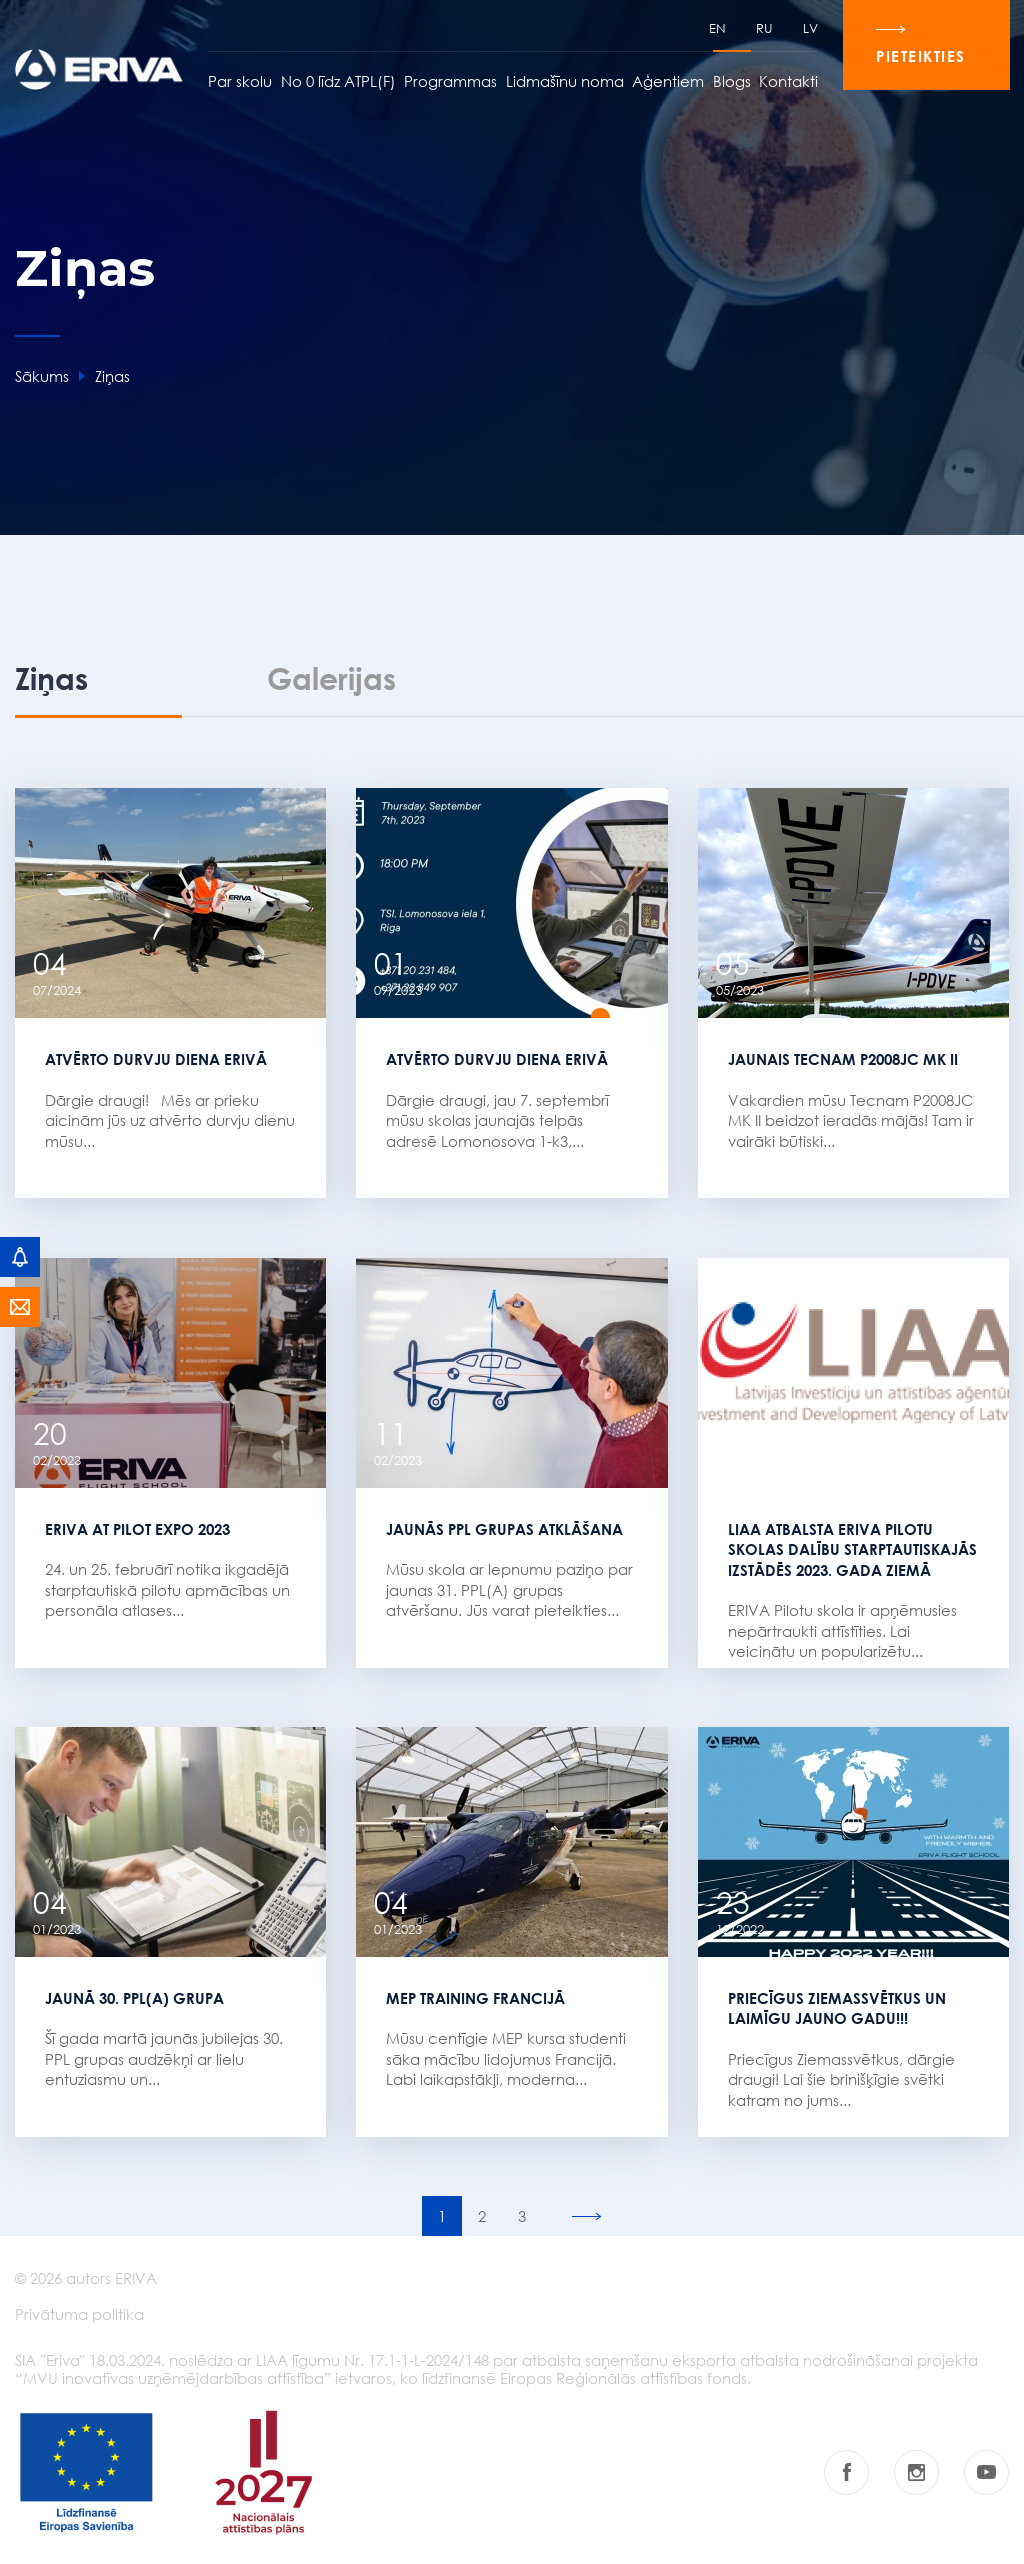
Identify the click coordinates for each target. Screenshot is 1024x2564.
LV (809, 29)
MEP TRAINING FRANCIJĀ (475, 1998)
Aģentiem (667, 82)
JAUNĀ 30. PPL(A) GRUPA (134, 1998)
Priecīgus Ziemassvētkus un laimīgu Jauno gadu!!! (837, 2008)
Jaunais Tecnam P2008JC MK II (843, 1058)
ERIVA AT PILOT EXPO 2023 (137, 1528)
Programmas (449, 82)
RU (763, 29)
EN (716, 29)
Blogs (731, 82)
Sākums (42, 376)
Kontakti (787, 82)
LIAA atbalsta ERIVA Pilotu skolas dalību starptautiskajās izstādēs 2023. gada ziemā (852, 1548)
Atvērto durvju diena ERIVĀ (156, 1058)
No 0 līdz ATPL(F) (337, 82)
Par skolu (239, 82)
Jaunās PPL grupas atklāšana (504, 1528)
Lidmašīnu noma (564, 82)
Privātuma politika (79, 2316)
